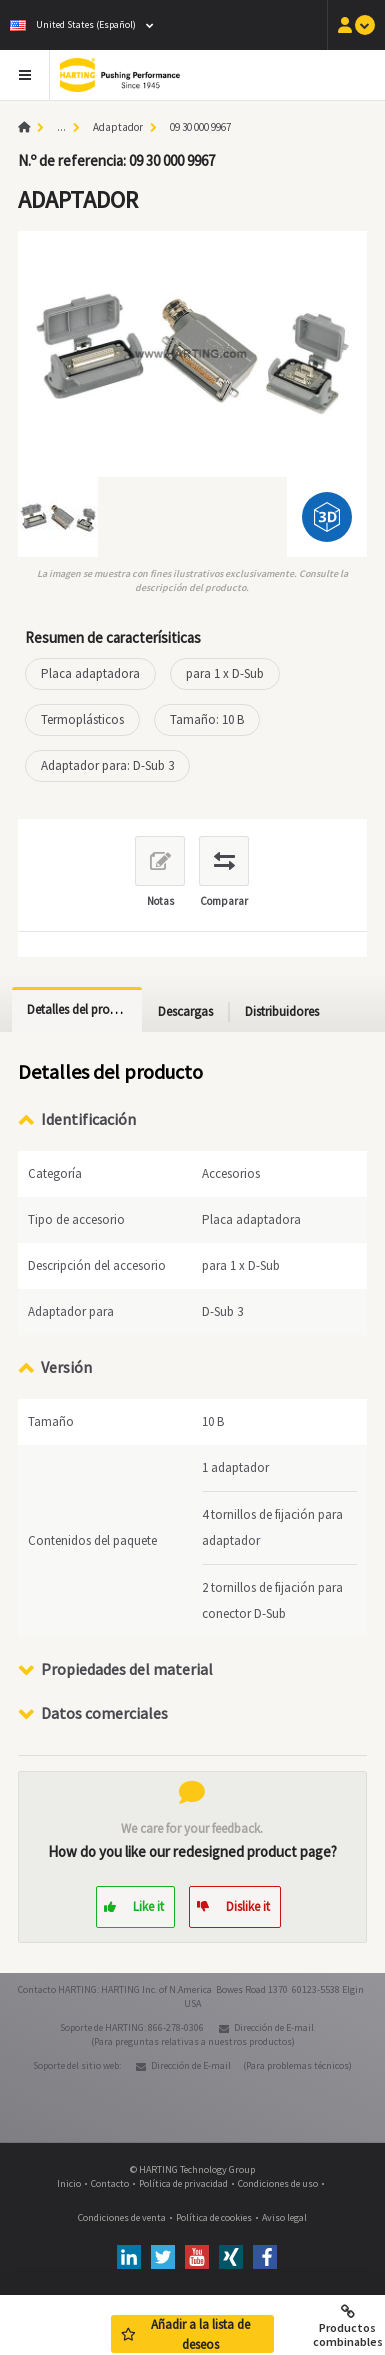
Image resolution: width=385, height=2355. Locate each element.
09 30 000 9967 (200, 127)
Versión (66, 1367)
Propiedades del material (127, 1669)
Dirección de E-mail (274, 2027)
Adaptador (118, 127)
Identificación (88, 1119)
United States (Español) (73, 24)
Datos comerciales (104, 1713)
